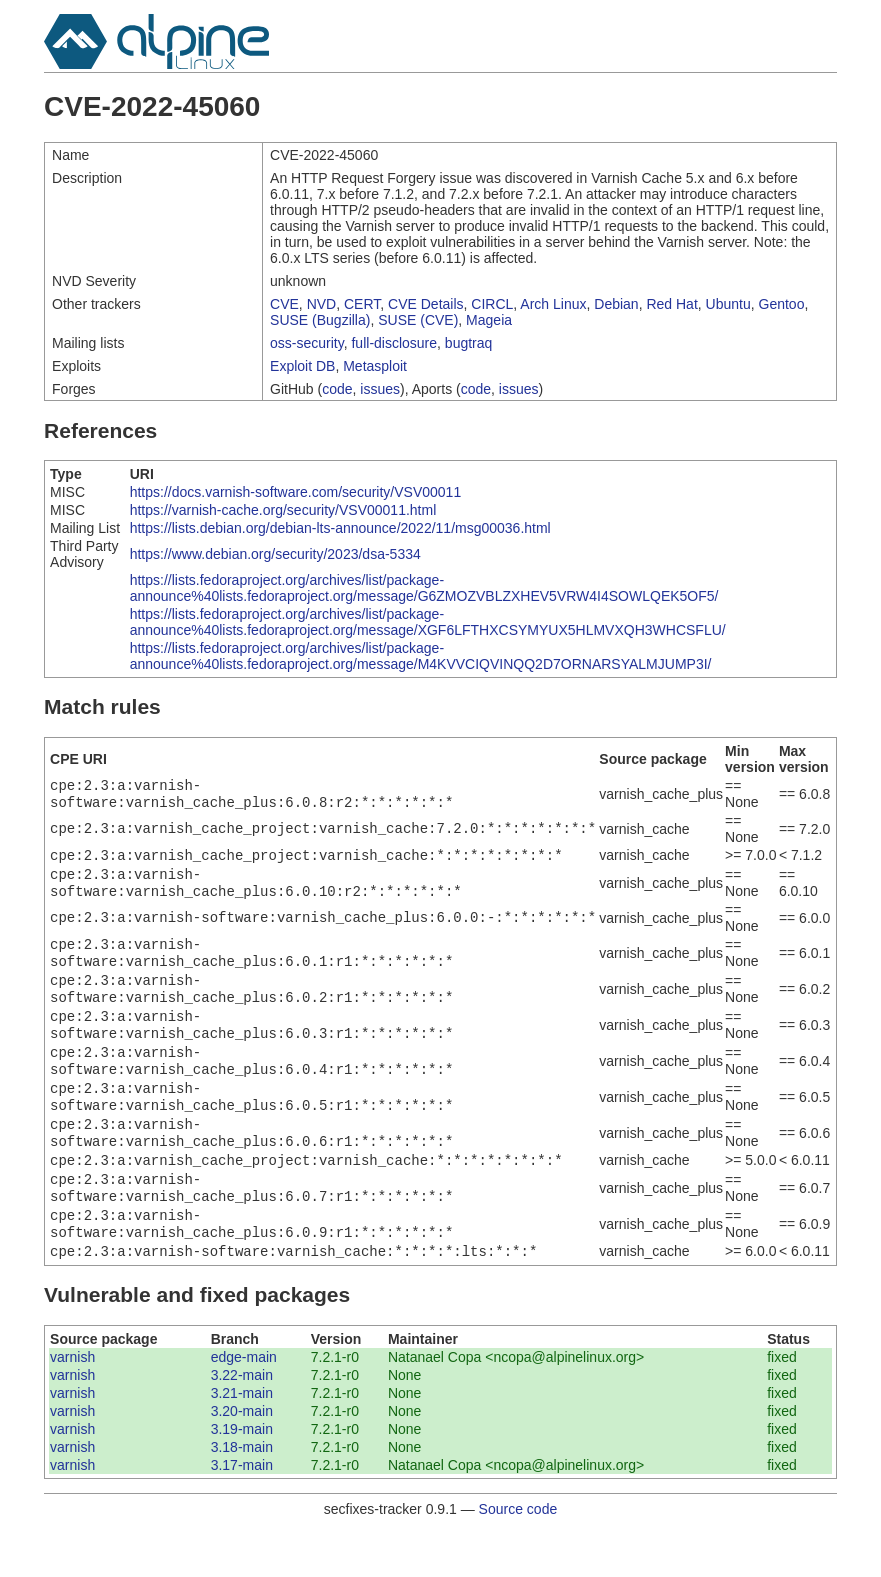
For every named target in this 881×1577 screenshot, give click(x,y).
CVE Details (425, 304)
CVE (284, 304)
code (337, 389)
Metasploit (375, 366)
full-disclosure (394, 343)
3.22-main (242, 1421)
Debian (616, 304)
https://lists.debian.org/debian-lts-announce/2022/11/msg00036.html (340, 528)
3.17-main (242, 1511)
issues (380, 389)
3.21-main (242, 1439)
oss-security (307, 343)
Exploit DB (302, 366)
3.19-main (242, 1475)
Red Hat (671, 304)
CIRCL (492, 304)
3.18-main (242, 1493)
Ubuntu (728, 304)
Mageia (489, 320)
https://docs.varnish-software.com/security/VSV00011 (295, 492)
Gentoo (782, 304)
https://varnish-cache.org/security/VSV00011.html (283, 510)
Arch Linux (553, 304)
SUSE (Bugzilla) (320, 320)
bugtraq (468, 343)
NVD (322, 304)
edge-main (244, 1403)
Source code (518, 1555)
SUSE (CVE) (418, 320)
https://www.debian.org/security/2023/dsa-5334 (275, 554)
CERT (362, 304)
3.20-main (242, 1457)
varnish (72, 1403)
